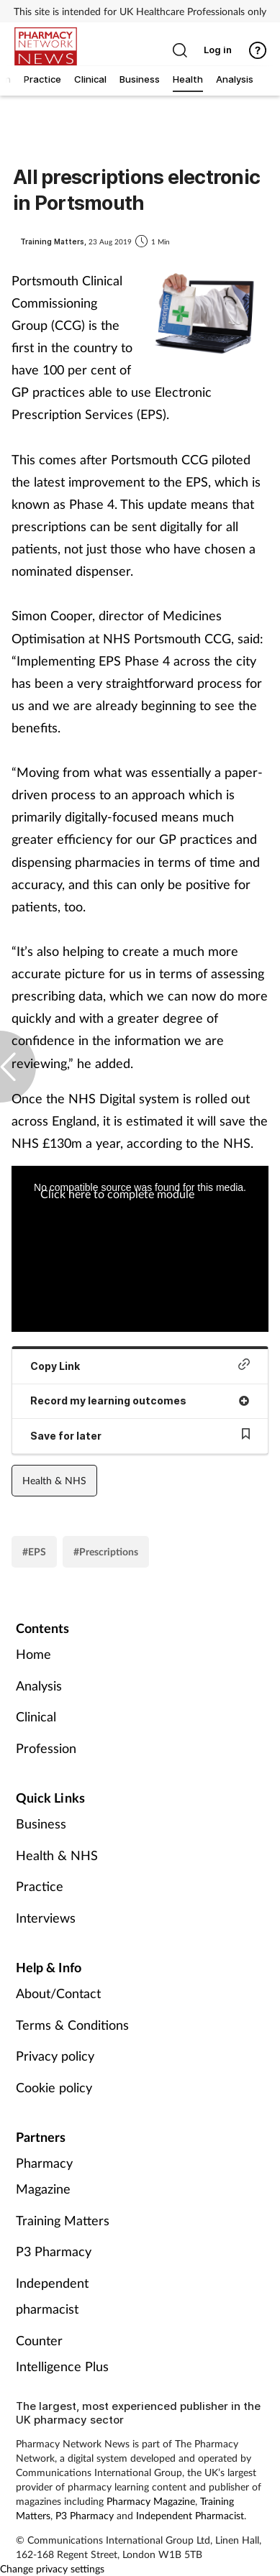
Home (33, 1654)
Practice (39, 1886)
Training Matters (62, 2220)
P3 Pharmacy (53, 2251)
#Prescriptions (105, 1551)
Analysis (39, 1685)
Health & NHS (54, 1480)
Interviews (46, 1918)
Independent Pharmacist (190, 2515)
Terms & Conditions (72, 2025)
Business (41, 1823)
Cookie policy (54, 2087)
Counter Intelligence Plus (62, 2353)
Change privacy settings (52, 2568)
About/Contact (58, 1993)
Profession (46, 1748)
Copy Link (140, 1365)
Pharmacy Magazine (44, 2175)
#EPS (34, 1551)
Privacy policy (55, 2056)
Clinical (36, 1716)
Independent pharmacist (52, 2296)
